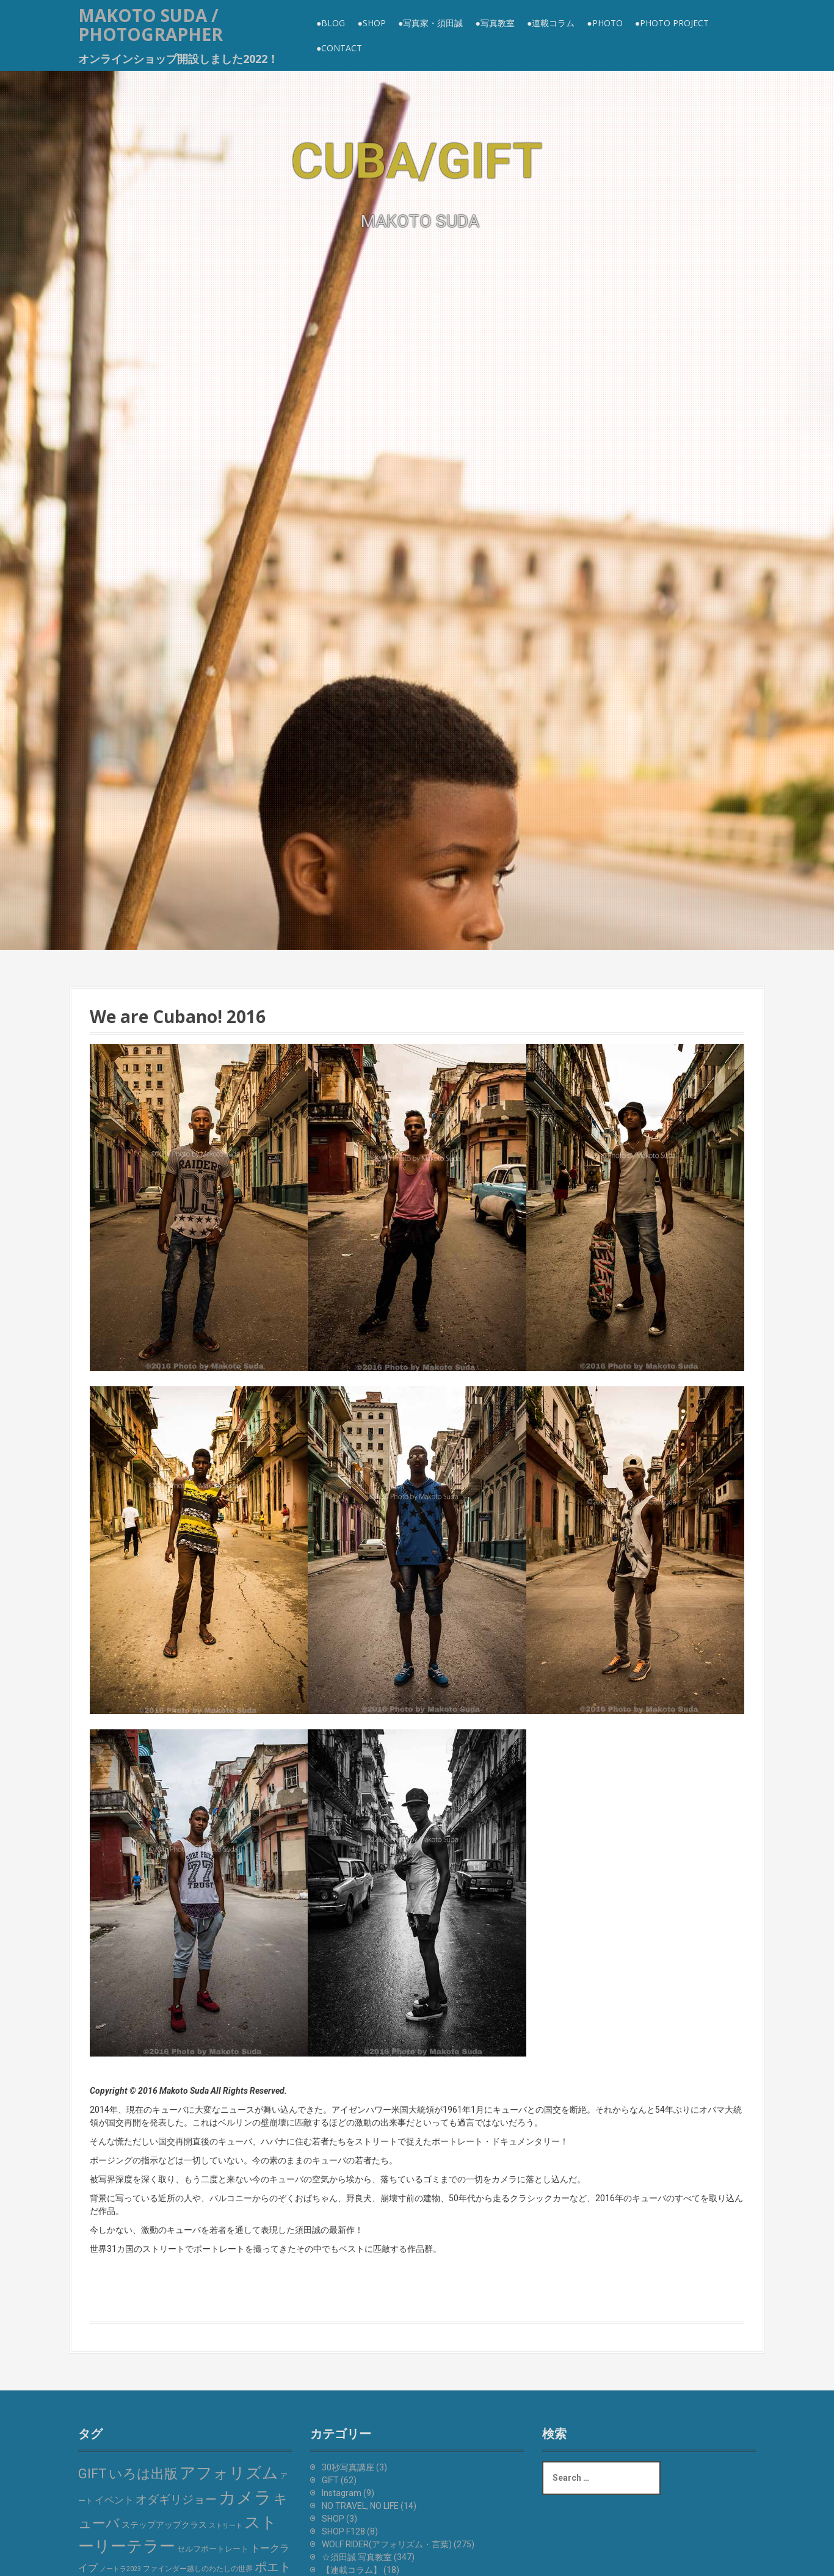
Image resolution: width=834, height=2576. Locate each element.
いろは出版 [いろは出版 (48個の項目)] (143, 2473)
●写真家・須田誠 (430, 23)
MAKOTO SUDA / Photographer (150, 25)
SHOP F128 (343, 2531)
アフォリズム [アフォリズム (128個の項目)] (228, 2473)
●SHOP (371, 23)
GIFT (330, 2480)
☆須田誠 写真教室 (357, 2557)
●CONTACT (339, 48)
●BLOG (330, 23)
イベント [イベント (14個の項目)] (114, 2500)
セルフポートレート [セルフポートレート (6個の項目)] (212, 2548)
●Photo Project (672, 23)
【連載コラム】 (352, 2570)
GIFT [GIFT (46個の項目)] (92, 2473)
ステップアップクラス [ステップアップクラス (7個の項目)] (164, 2525)
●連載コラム (551, 23)
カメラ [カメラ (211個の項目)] (245, 2497)
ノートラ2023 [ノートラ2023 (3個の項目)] (120, 2569)
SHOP (333, 2519)
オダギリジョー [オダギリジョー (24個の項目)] (176, 2499)
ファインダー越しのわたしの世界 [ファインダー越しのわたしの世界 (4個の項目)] (198, 2568)
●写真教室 (494, 23)
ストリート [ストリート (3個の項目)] (225, 2526)
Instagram (341, 2493)
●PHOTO (604, 23)
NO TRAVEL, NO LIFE (360, 2506)
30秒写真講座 (348, 2467)
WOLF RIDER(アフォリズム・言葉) (387, 2544)
